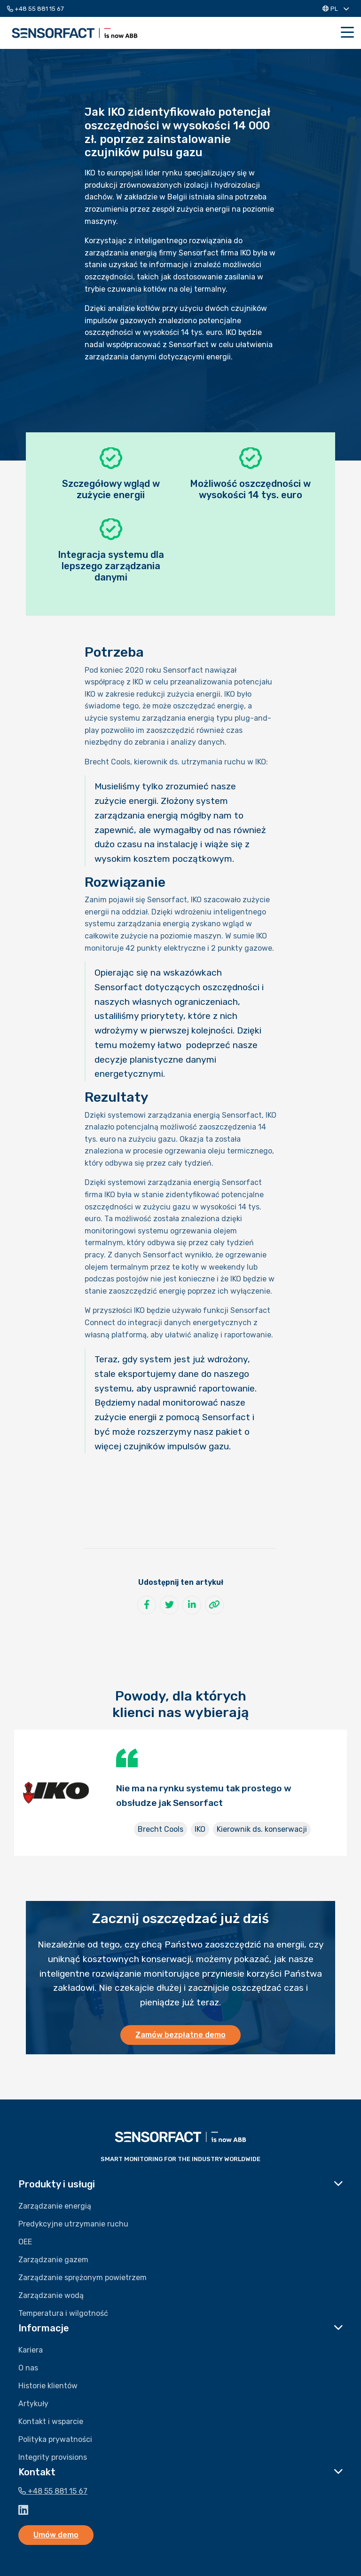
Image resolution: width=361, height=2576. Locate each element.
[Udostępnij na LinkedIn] (191, 1605)
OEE (25, 2241)
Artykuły (33, 2403)
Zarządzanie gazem (53, 2259)
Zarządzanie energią (54, 2206)
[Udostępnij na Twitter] (169, 1605)
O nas (28, 2367)
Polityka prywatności (55, 2439)
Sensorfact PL (74, 33)
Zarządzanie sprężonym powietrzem (82, 2277)
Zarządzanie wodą (51, 2295)
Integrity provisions (52, 2457)
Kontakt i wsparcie (50, 2421)
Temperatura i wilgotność (63, 2313)
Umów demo (55, 2534)
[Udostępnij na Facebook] (146, 1605)
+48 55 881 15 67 (35, 9)
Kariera (30, 2349)
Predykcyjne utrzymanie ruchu (73, 2223)
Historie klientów (48, 2385)
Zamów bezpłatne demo (180, 2034)
